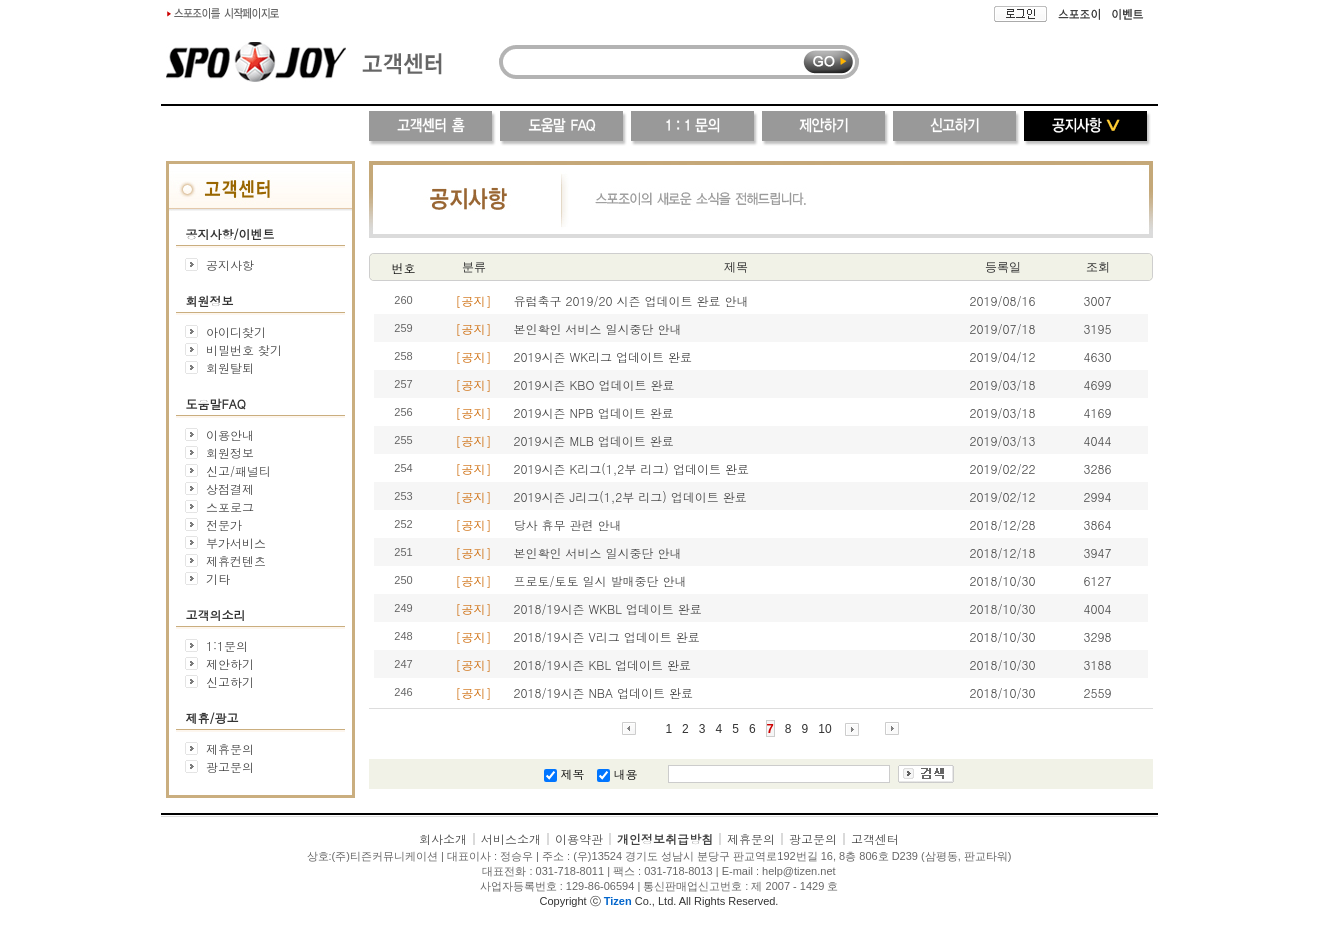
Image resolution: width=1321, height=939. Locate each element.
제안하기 (230, 663)
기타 (218, 578)
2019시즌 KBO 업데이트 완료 (594, 384)
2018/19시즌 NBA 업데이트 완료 (604, 692)
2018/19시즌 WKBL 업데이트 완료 (608, 608)
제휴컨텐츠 (236, 560)
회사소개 (443, 838)
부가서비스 (236, 542)
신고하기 (230, 681)
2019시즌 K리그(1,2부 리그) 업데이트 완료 (631, 468)
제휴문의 (230, 748)
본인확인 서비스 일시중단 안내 (598, 328)
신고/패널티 (238, 470)
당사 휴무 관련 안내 (568, 524)
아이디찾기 (236, 331)
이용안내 (230, 434)
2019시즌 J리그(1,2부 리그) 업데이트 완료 (630, 496)
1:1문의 (227, 645)
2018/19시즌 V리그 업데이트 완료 (607, 636)
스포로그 (230, 506)
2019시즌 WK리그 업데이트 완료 (603, 356)
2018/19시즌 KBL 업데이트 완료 (603, 664)
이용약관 (579, 838)
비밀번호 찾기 (244, 349)
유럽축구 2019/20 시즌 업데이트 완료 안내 (631, 300)
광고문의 (230, 766)
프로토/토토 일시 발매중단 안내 (600, 580)
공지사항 (230, 264)
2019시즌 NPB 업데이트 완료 (594, 412)
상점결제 (230, 488)
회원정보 (230, 452)
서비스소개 (511, 838)
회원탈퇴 (230, 367)
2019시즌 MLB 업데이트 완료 (594, 440)
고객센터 (875, 838)
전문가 (224, 524)
